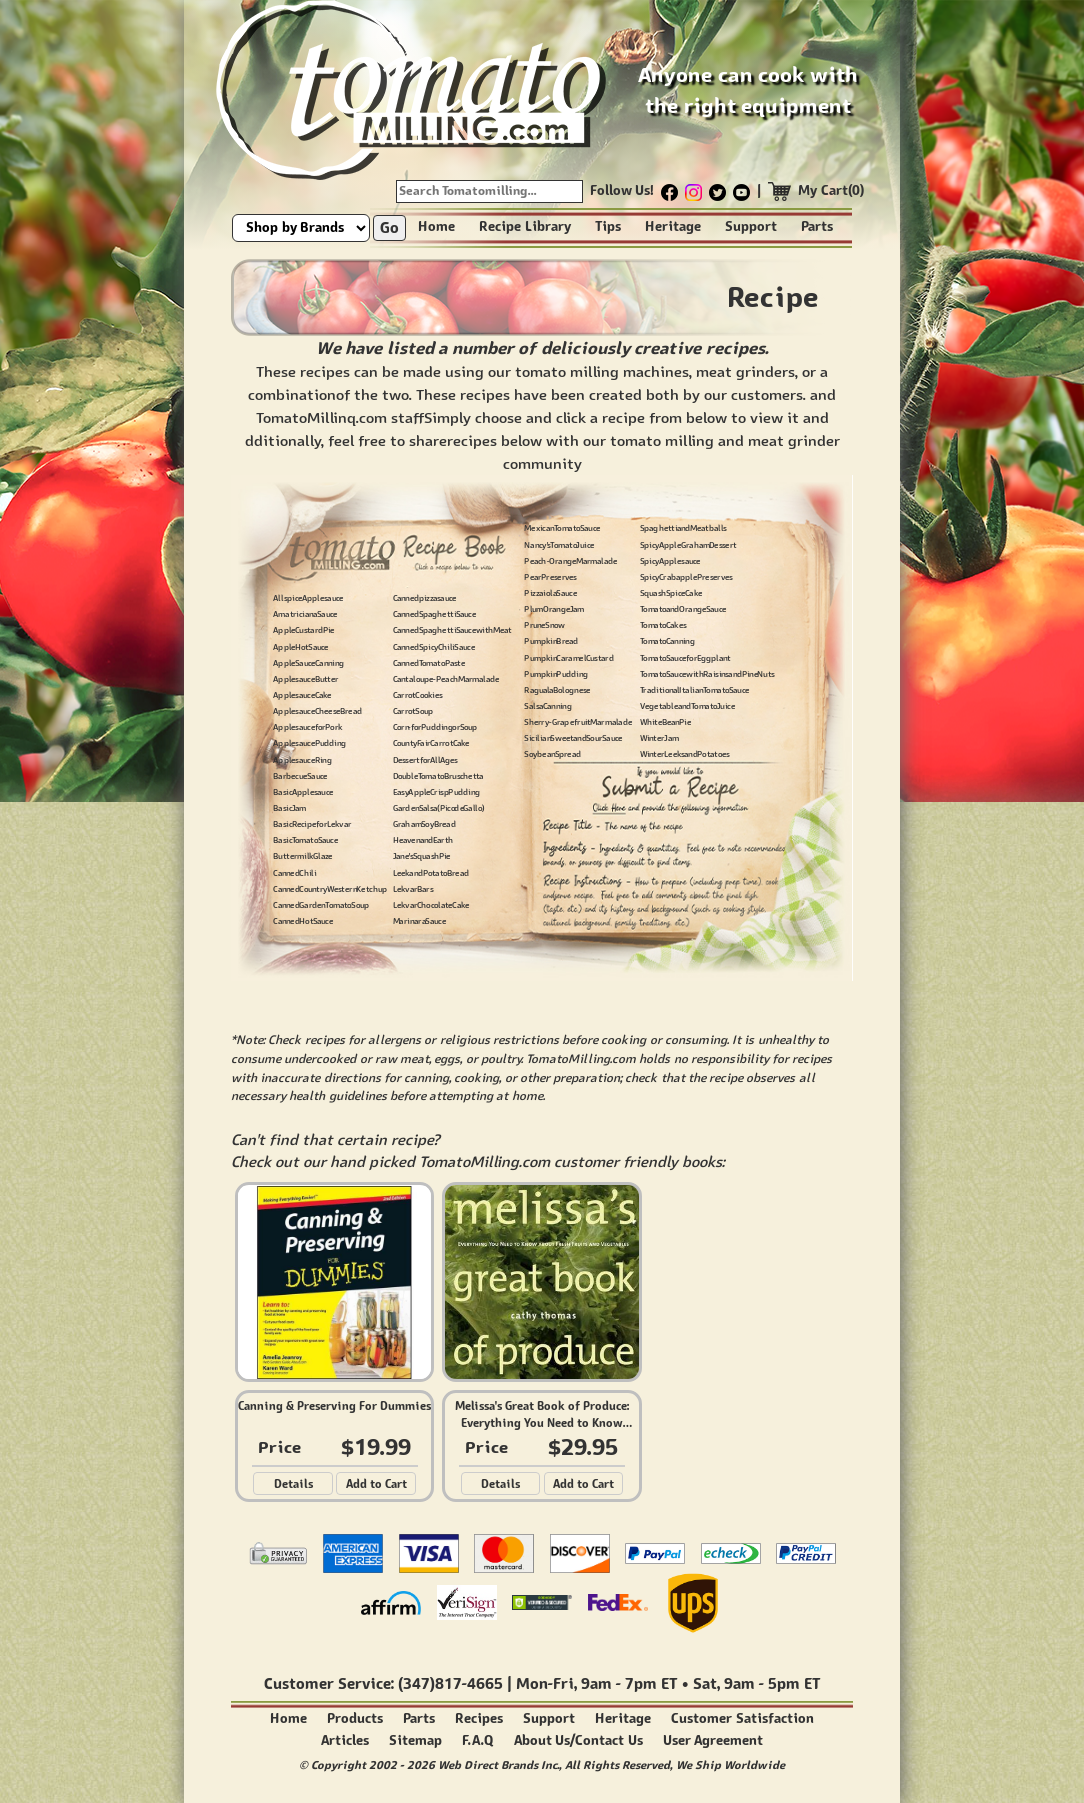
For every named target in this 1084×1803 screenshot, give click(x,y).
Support (751, 226)
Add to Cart (376, 1483)
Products (355, 1718)
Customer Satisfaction (742, 1718)
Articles (345, 1740)
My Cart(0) (831, 190)
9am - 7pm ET (629, 1683)
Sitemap (415, 1740)
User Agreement (713, 1740)
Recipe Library (525, 226)
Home (436, 226)
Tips (608, 226)
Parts (817, 226)
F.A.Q (478, 1740)
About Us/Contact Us (578, 1740)
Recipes (479, 1718)
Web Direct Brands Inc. (498, 1764)
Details (293, 1483)
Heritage (673, 226)
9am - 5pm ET (772, 1683)
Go (389, 227)
